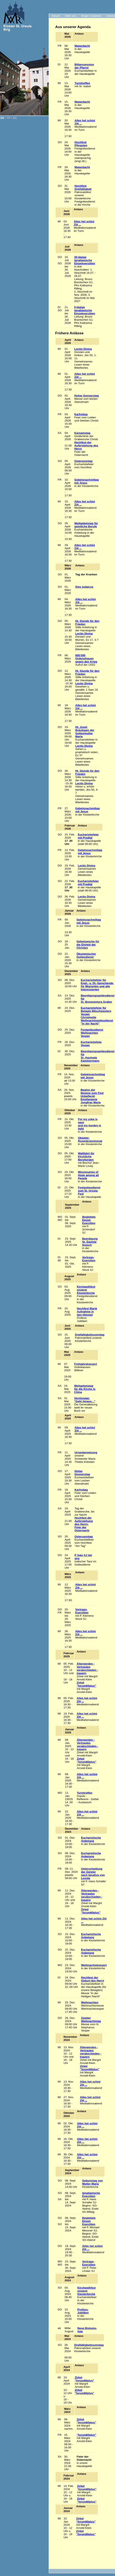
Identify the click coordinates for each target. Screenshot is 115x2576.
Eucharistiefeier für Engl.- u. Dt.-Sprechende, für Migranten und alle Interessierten (97, 984)
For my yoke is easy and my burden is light (89, 1124)
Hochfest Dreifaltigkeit (82, 187)
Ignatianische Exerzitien (91, 2194)
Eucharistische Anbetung (91, 1839)
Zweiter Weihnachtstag (91, 2019)
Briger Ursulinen (91, 15)
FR (8, 117)
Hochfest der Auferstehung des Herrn (86, 445)
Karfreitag (81, 414)
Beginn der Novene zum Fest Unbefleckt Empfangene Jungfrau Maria (92, 1096)
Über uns (70, 15)
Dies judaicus (84, 586)
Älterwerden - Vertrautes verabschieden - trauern (87, 1668)
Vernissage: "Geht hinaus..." (84, 1400)
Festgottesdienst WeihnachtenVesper (92, 1033)
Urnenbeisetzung (85, 1452)
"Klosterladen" (82, 20)
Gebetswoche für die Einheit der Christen (88, 944)
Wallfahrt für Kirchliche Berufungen (86, 1156)
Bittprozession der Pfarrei (84, 66)
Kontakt (101, 20)
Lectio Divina (83, 348)
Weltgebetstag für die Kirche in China (84, 1389)
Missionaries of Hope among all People (88, 1175)
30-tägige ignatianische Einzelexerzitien (84, 260)
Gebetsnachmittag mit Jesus (86, 481)
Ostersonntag (83, 461)
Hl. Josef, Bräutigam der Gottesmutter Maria (84, 731)
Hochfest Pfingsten (80, 144)
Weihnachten (89, 2002)
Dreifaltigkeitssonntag (89, 1334)
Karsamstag (82, 433)
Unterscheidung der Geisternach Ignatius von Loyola (93, 1873)
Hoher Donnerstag (86, 395)
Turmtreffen (82, 83)
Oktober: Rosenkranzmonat (90, 1139)
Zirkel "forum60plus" (86, 1684)
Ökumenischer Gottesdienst (86, 955)
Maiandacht (82, 45)
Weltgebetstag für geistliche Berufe (86, 525)
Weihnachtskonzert (94, 1965)
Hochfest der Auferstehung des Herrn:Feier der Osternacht (83, 1524)
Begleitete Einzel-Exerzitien (88, 1220)
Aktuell (55, 15)
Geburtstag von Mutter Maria (92, 2182)
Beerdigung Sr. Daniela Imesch (90, 1241)
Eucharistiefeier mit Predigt (88, 836)
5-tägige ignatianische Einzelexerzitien (84, 310)
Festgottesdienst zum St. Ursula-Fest (89, 1190)
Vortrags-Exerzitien (88, 1259)
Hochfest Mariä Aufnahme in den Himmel (87, 1311)
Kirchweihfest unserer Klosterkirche (86, 1289)
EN (15, 117)
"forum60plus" (86, 2434)
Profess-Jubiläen (83, 2311)
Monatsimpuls (60, 20)
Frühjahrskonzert (85, 1364)
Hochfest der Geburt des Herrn (92, 1979)
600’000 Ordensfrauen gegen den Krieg (86, 658)
